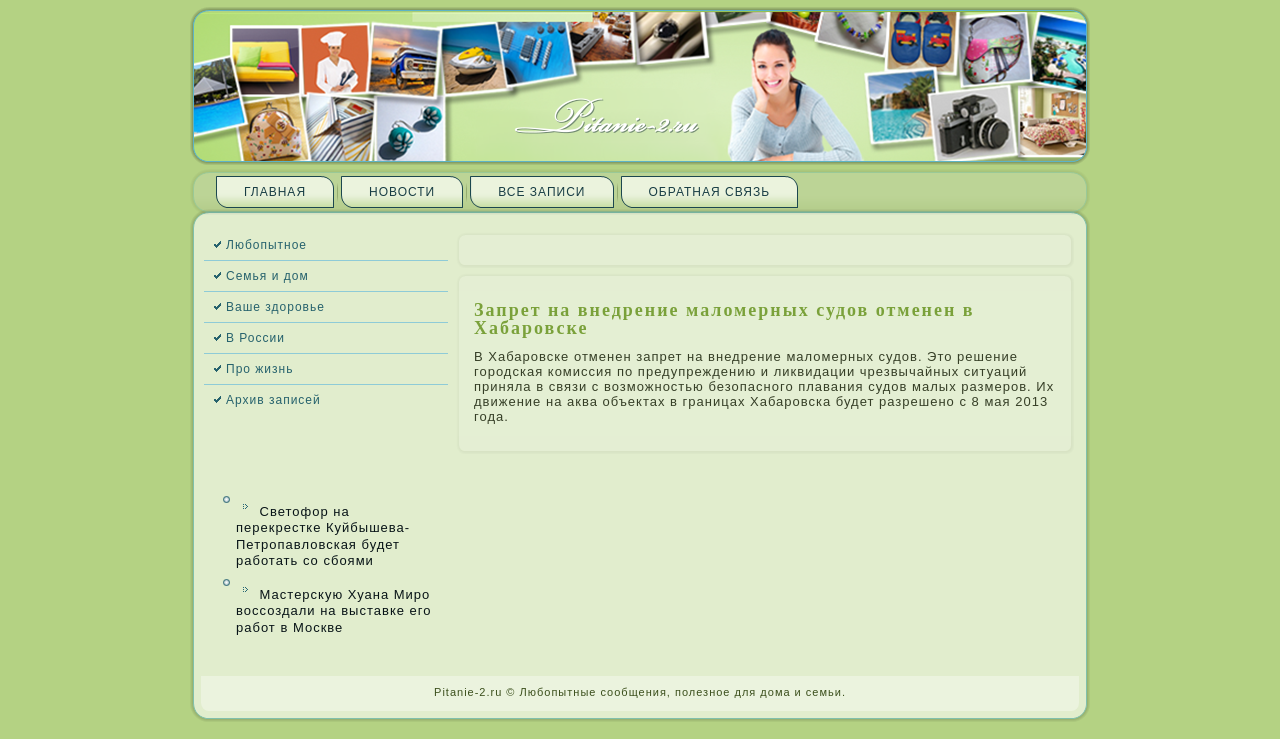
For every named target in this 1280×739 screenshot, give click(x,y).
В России (255, 338)
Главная (275, 192)
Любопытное (266, 245)
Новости (402, 192)
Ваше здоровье (275, 307)
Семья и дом (267, 276)
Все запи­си (541, 192)
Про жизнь (259, 369)
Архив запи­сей (273, 400)
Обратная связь (710, 192)
